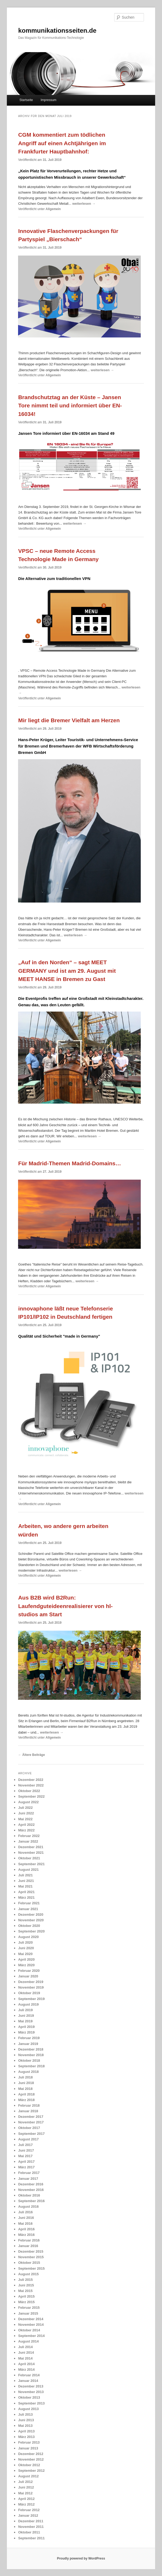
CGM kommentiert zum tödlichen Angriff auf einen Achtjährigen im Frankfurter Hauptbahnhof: (62, 143)
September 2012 (31, 2471)
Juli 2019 (25, 2010)
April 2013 (26, 2431)
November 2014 (31, 2325)
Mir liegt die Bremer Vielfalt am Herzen (69, 720)
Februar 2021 (29, 1903)
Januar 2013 (28, 2448)
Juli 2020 (25, 1942)
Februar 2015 (29, 2308)
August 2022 (28, 1802)
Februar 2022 (29, 1836)
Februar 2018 (29, 2105)
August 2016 (28, 2206)
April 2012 (26, 2499)
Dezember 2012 (30, 2454)
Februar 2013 (29, 2442)
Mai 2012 (25, 2493)
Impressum (48, 100)
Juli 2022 (25, 1808)
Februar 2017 (29, 2173)
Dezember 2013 (30, 2386)
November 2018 (31, 2055)
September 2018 (31, 2066)
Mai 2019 (25, 2021)
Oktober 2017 (29, 2128)
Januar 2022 (28, 1841)
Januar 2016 (28, 2246)
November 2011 (31, 2527)
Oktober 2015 (29, 2263)
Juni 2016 (26, 2218)
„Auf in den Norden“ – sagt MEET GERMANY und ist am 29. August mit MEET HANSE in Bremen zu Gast (67, 970)
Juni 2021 (26, 1881)
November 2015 (31, 2257)
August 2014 (28, 2341)
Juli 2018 (25, 2077)
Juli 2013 (25, 2414)
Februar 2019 (29, 2038)
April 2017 (26, 2162)
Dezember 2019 (30, 1982)
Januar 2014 (28, 2381)
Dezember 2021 (30, 1847)
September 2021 (31, 1864)
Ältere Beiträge (31, 1755)
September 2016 (31, 2201)
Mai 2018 (25, 2089)
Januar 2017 (28, 2179)
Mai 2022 (25, 1819)
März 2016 (26, 2235)
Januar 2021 (28, 1909)
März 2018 (26, 2100)
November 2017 (31, 2122)
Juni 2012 (26, 2487)
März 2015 (26, 2302)
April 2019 (26, 2027)
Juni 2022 (26, 1813)
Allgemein (53, 209)
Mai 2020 (25, 1954)
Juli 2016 (25, 2212)
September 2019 (31, 1999)
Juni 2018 (26, 2083)
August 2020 (28, 1937)
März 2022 (26, 1830)
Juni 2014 (26, 2352)
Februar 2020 (29, 1971)
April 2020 (26, 1959)
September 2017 (31, 2134)
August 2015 (28, 2274)
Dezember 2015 (30, 2251)
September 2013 (31, 2403)
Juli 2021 (25, 1875)
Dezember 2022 (30, 1780)
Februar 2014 (29, 2375)
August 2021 (28, 1870)
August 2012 (28, 2476)
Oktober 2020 (29, 1926)
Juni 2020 (26, 1948)
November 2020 (31, 1920)
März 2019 (26, 2032)
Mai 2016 (25, 2224)
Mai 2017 (25, 2156)
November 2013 (31, 2392)
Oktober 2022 (29, 1791)
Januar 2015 (28, 2313)
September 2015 (31, 2268)
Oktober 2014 (29, 2330)
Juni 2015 (26, 2285)
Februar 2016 (29, 2240)
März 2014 (26, 2370)
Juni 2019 (26, 2016)
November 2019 (31, 1987)
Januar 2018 (28, 2111)
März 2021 (26, 1897)
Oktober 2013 (29, 2397)
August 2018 (28, 2072)
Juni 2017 (26, 2150)
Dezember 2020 (30, 1915)
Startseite (26, 100)
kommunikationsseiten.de (57, 30)
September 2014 (31, 2336)
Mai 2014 (25, 2358)
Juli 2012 (25, 2482)
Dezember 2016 (30, 2184)
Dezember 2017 (30, 2117)
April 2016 (26, 2229)
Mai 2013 (25, 2426)
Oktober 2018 (29, 2061)
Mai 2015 (25, 2291)
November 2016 (31, 2190)
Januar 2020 (28, 1976)
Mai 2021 (25, 1886)
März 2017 (26, 2167)
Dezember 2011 (30, 2521)
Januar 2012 (28, 2515)
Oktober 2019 (29, 1993)
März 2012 (26, 2504)
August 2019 (28, 2004)
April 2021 (26, 1892)
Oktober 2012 (29, 2465)
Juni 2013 (26, 2420)
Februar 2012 (29, 2510)
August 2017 (28, 2139)
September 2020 (31, 1931)
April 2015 (26, 2296)
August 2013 (28, 2409)
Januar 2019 (28, 2044)
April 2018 (26, 2094)
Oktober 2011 (29, 2532)
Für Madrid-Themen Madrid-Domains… (69, 1163)
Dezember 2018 (30, 2049)
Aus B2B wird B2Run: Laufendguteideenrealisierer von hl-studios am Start (65, 1605)
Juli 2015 (25, 2280)
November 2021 (31, 1853)
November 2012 (31, 2459)
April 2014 (26, 2364)
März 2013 (26, 2437)
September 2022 (31, 1796)
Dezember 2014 (30, 2319)
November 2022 (31, 1785)
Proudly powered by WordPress (81, 2558)
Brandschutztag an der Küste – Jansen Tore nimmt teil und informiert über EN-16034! (70, 405)
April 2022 (26, 1825)
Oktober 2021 (29, 1858)
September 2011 (31, 2538)
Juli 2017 (25, 2145)
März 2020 (26, 1965)
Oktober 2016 (29, 2195)
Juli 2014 (25, 2347)
